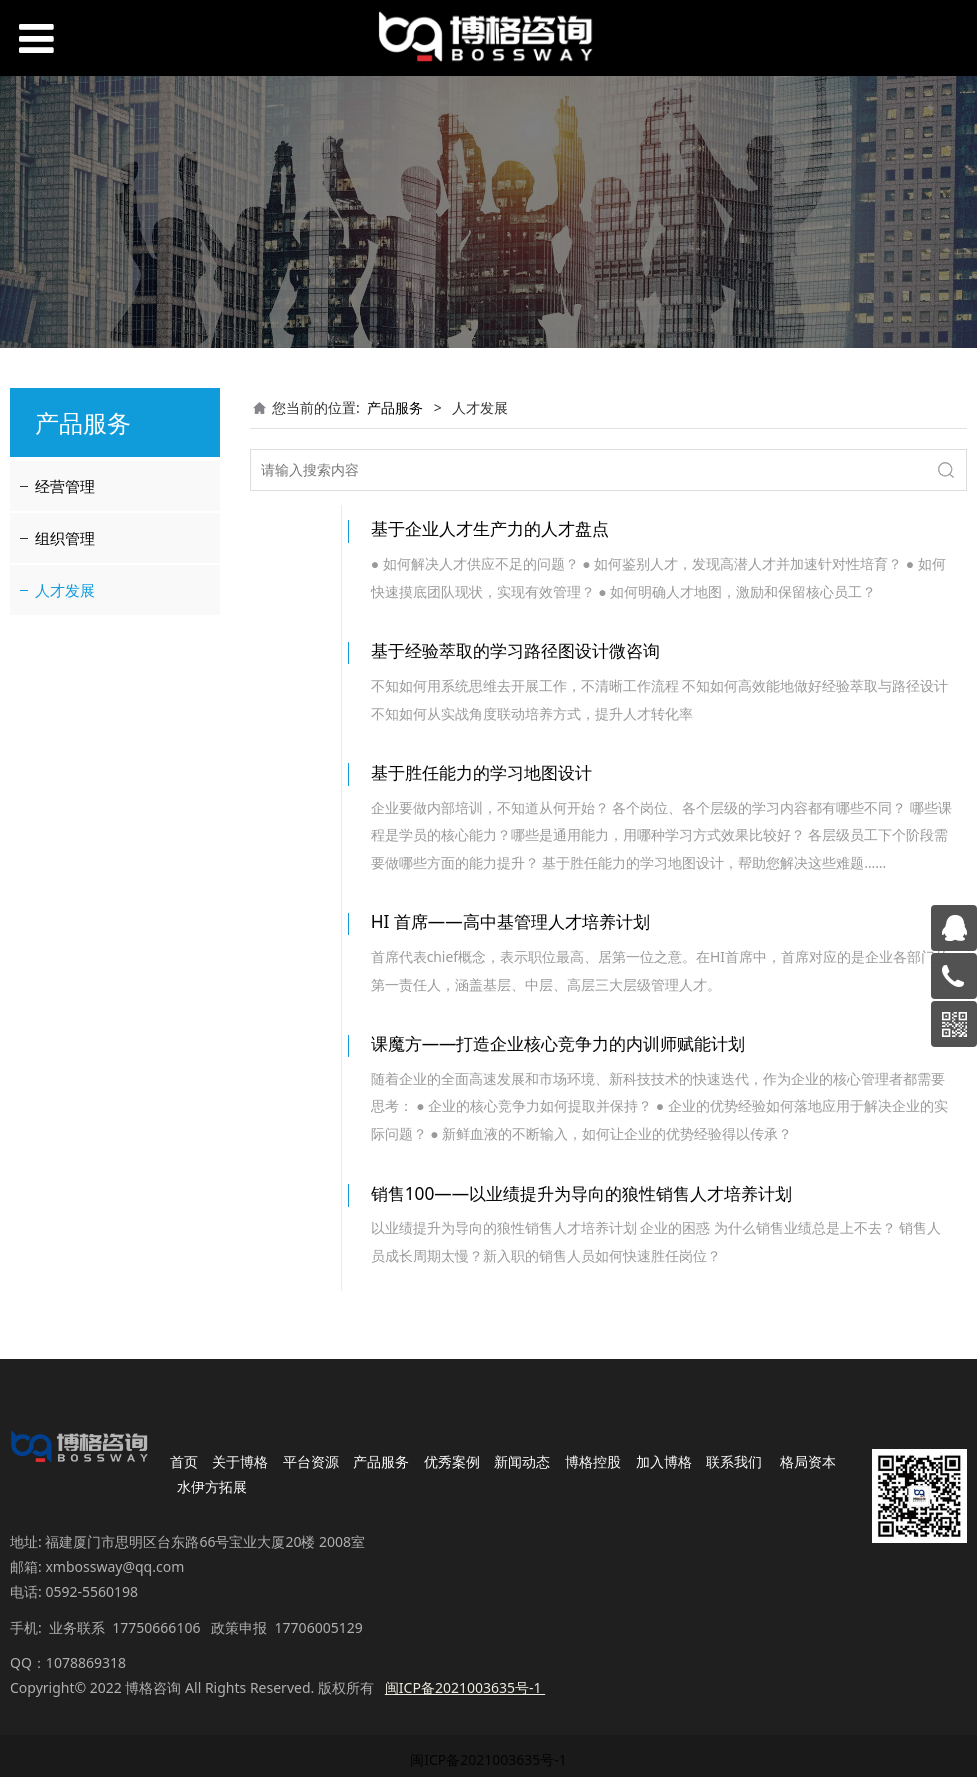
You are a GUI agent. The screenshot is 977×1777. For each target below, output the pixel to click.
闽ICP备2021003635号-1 (488, 1712)
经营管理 (65, 486)
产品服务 (395, 407)
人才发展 (65, 590)
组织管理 (65, 538)
